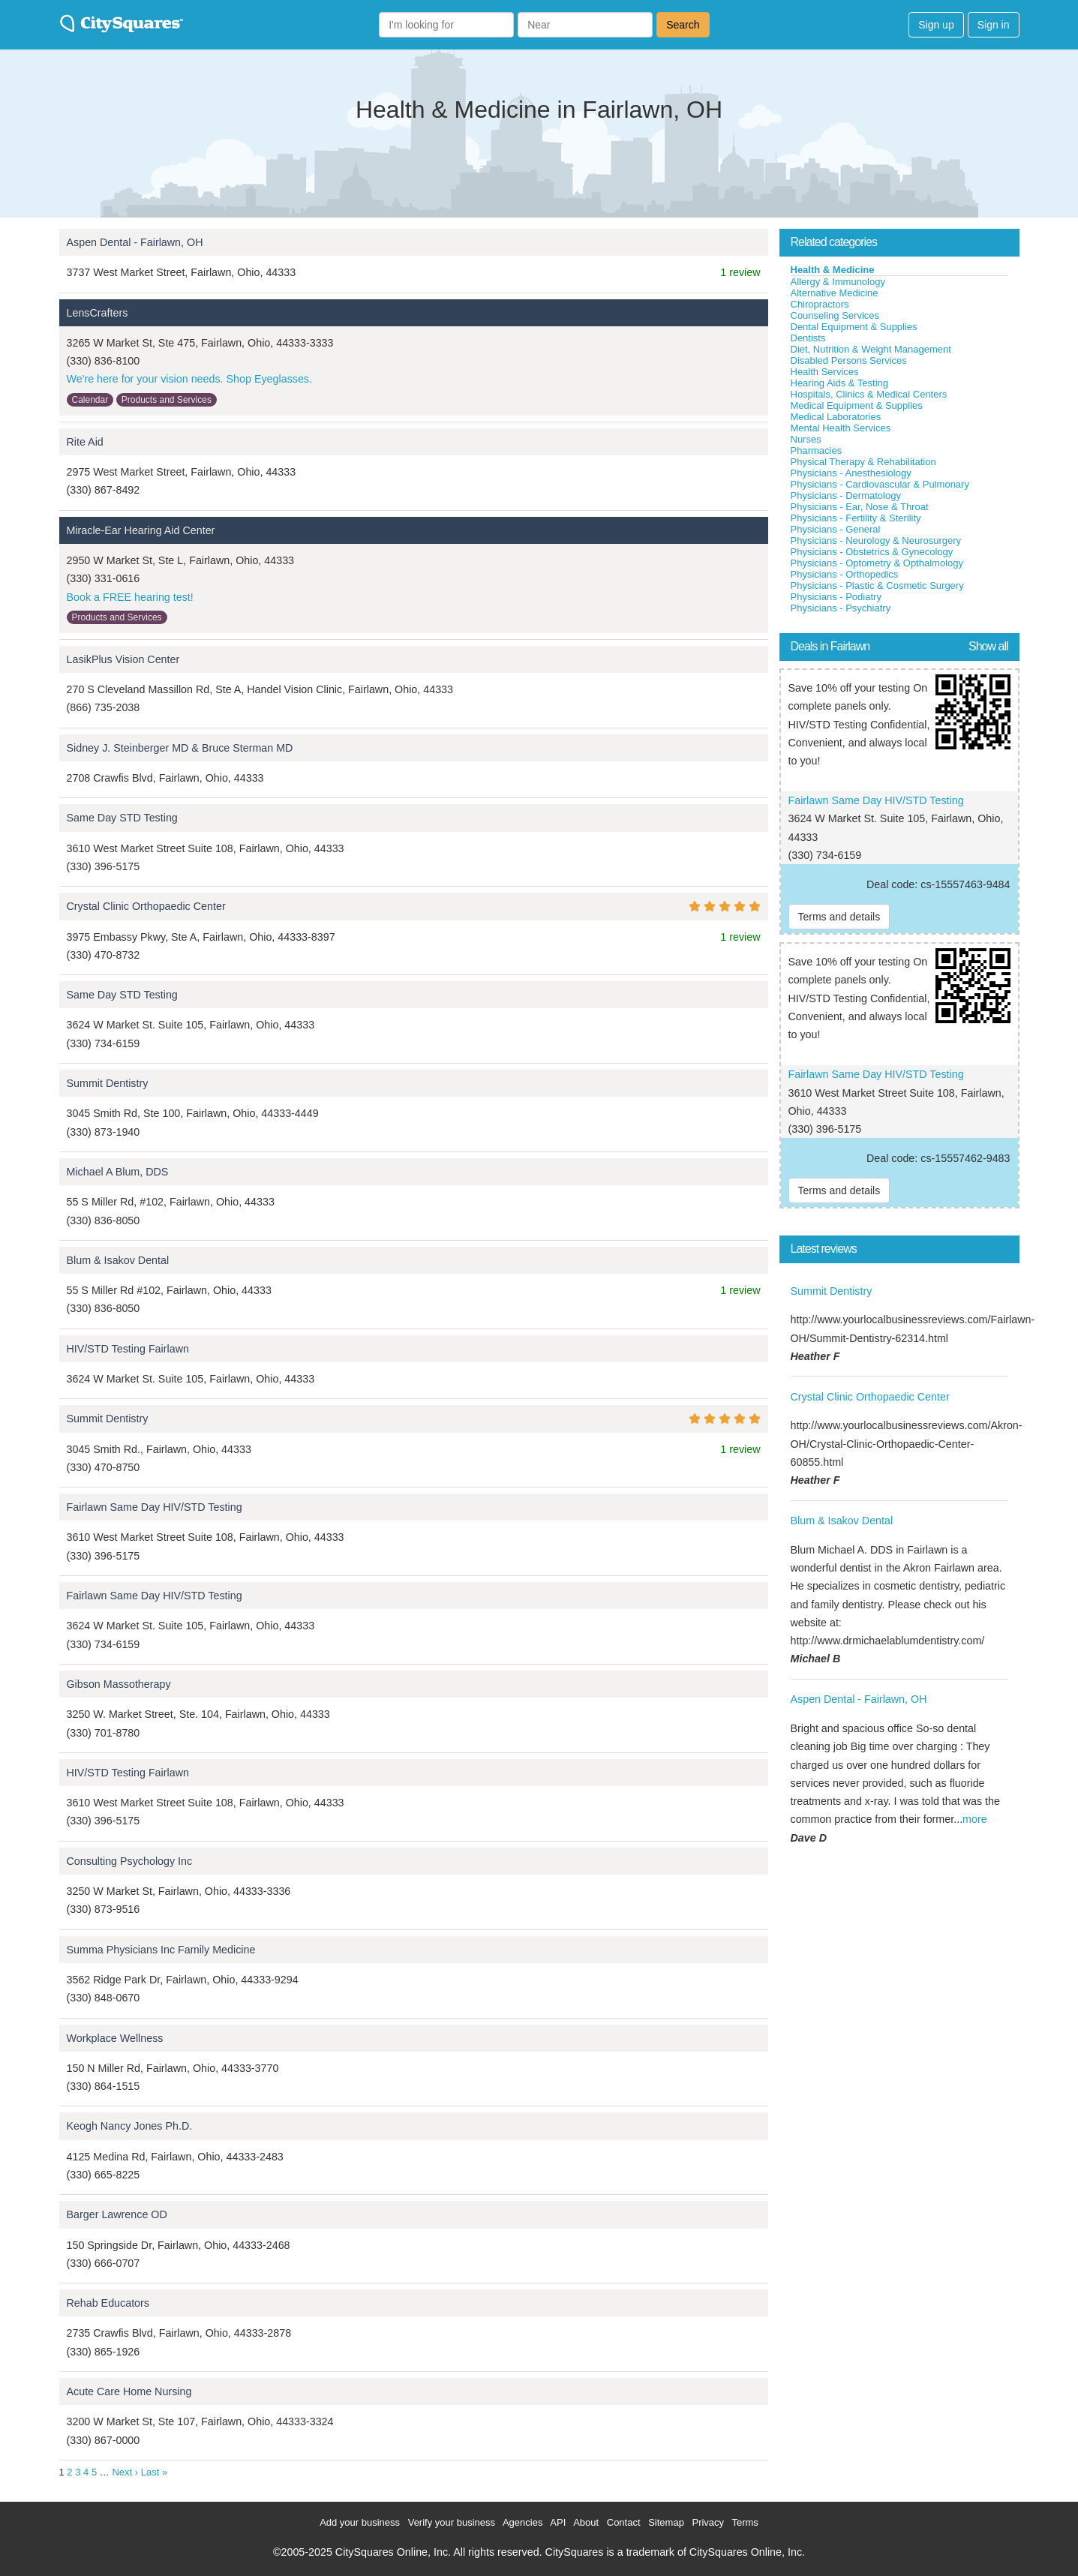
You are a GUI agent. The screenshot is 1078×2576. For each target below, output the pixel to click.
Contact (624, 2522)
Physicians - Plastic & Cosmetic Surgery (877, 585)
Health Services (825, 371)
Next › (125, 2472)
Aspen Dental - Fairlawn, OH (135, 242)
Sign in (993, 25)
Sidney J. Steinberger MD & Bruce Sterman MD (180, 748)
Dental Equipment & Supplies (854, 326)
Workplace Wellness (115, 2038)
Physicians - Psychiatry (841, 608)
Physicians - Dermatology (846, 495)
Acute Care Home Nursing (129, 2391)
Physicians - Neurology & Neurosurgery (876, 540)
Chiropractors (820, 304)
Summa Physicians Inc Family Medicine (161, 1950)
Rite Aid (85, 442)
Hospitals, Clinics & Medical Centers (869, 394)
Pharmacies (816, 450)
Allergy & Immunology (838, 281)
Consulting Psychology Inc (130, 1861)
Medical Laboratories (836, 416)
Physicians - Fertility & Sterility (856, 518)
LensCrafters (97, 313)
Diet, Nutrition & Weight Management (871, 349)
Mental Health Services (841, 428)
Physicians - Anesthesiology (851, 473)
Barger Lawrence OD (117, 2214)
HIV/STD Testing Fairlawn (128, 1349)
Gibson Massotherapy (119, 1684)
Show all (987, 646)
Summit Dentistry (108, 1083)
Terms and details (839, 917)
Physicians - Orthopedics (845, 574)
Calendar (90, 400)
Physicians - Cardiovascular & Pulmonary (880, 484)
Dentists (808, 338)
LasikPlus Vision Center (123, 659)
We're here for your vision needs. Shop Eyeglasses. (190, 379)
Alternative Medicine (834, 293)
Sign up (935, 25)
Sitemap (666, 2522)
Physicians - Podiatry (836, 596)
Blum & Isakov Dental (118, 1260)
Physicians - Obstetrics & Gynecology (872, 551)
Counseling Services (835, 315)
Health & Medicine (833, 269)
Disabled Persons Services (849, 360)
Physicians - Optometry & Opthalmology (877, 563)
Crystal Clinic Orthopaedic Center (146, 906)
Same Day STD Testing (122, 818)
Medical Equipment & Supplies (857, 405)
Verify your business (451, 2522)
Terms (744, 2522)
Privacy (708, 2522)
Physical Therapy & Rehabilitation (863, 461)
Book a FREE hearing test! (130, 597)
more (974, 1819)
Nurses (806, 439)
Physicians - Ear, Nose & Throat (860, 506)
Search (682, 25)
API (558, 2522)
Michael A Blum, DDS (118, 1172)
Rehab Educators (108, 2303)
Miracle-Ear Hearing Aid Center (141, 530)
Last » (154, 2472)
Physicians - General (836, 529)
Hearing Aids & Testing (840, 383)
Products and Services (167, 400)
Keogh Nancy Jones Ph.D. (130, 2126)
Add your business (360, 2522)
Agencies (522, 2522)
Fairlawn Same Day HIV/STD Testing (154, 1507)
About (586, 2522)
